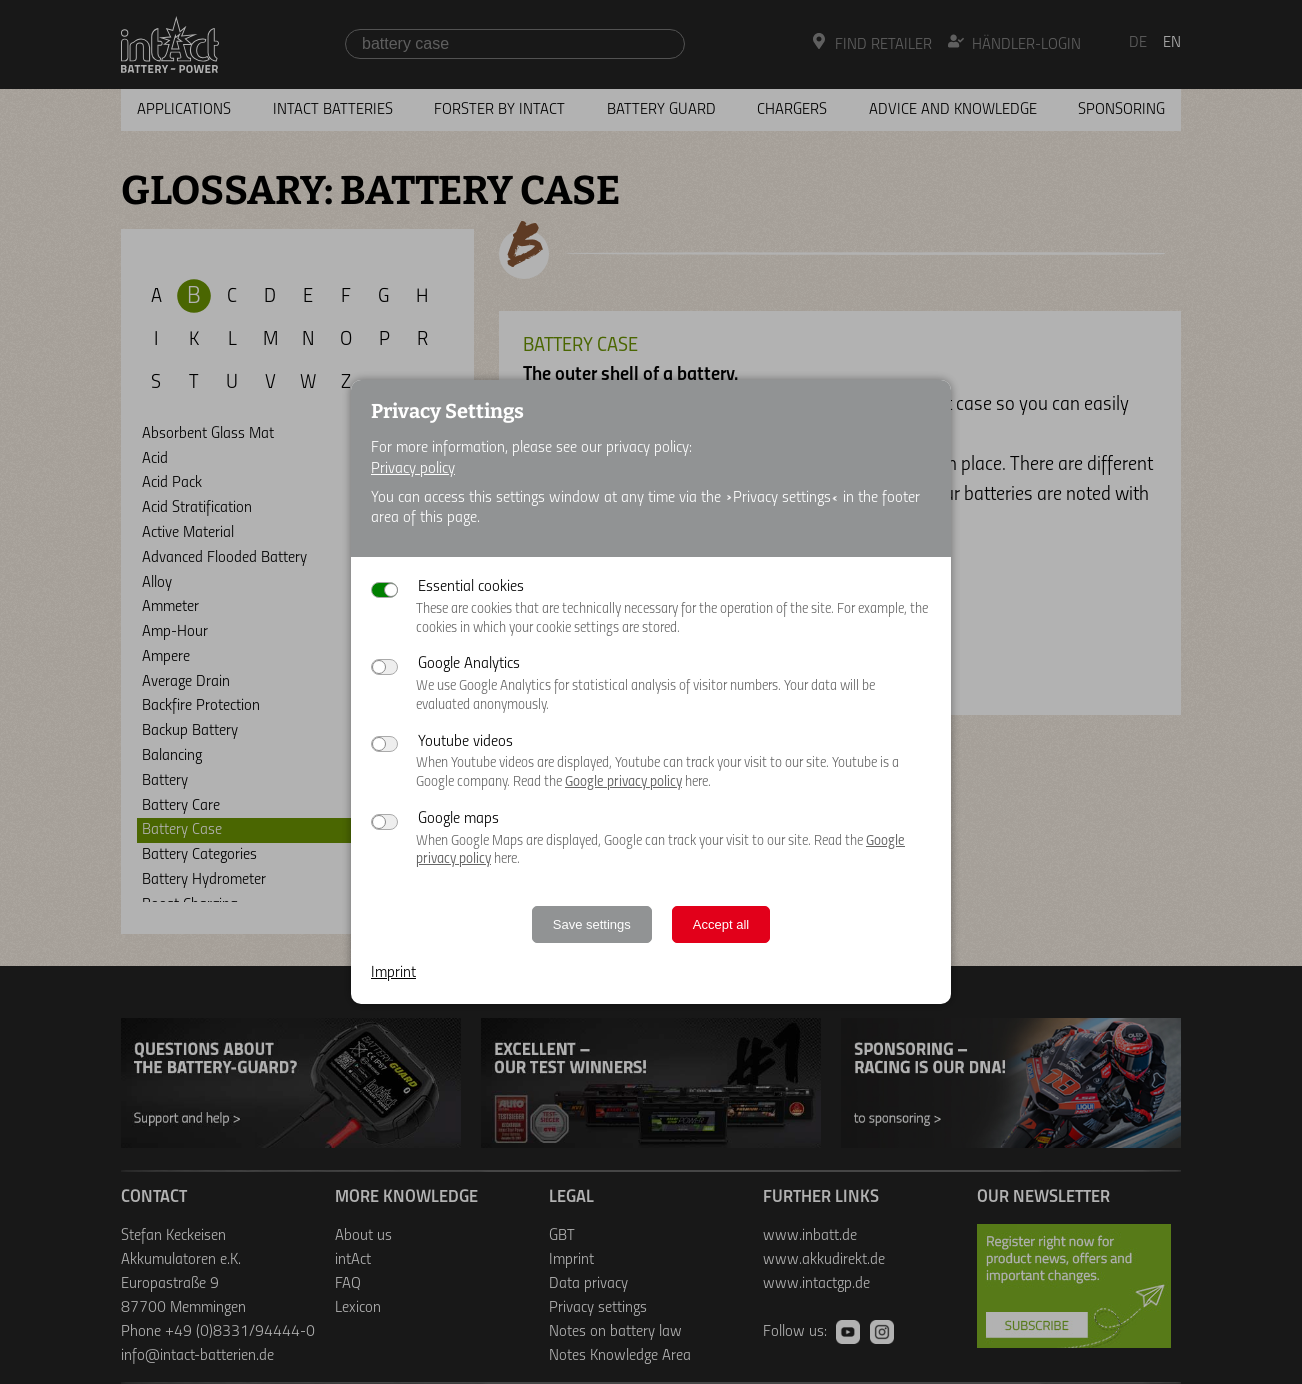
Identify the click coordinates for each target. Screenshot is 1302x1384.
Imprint (393, 973)
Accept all (721, 924)
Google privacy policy (623, 782)
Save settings (592, 924)
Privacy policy (413, 469)
